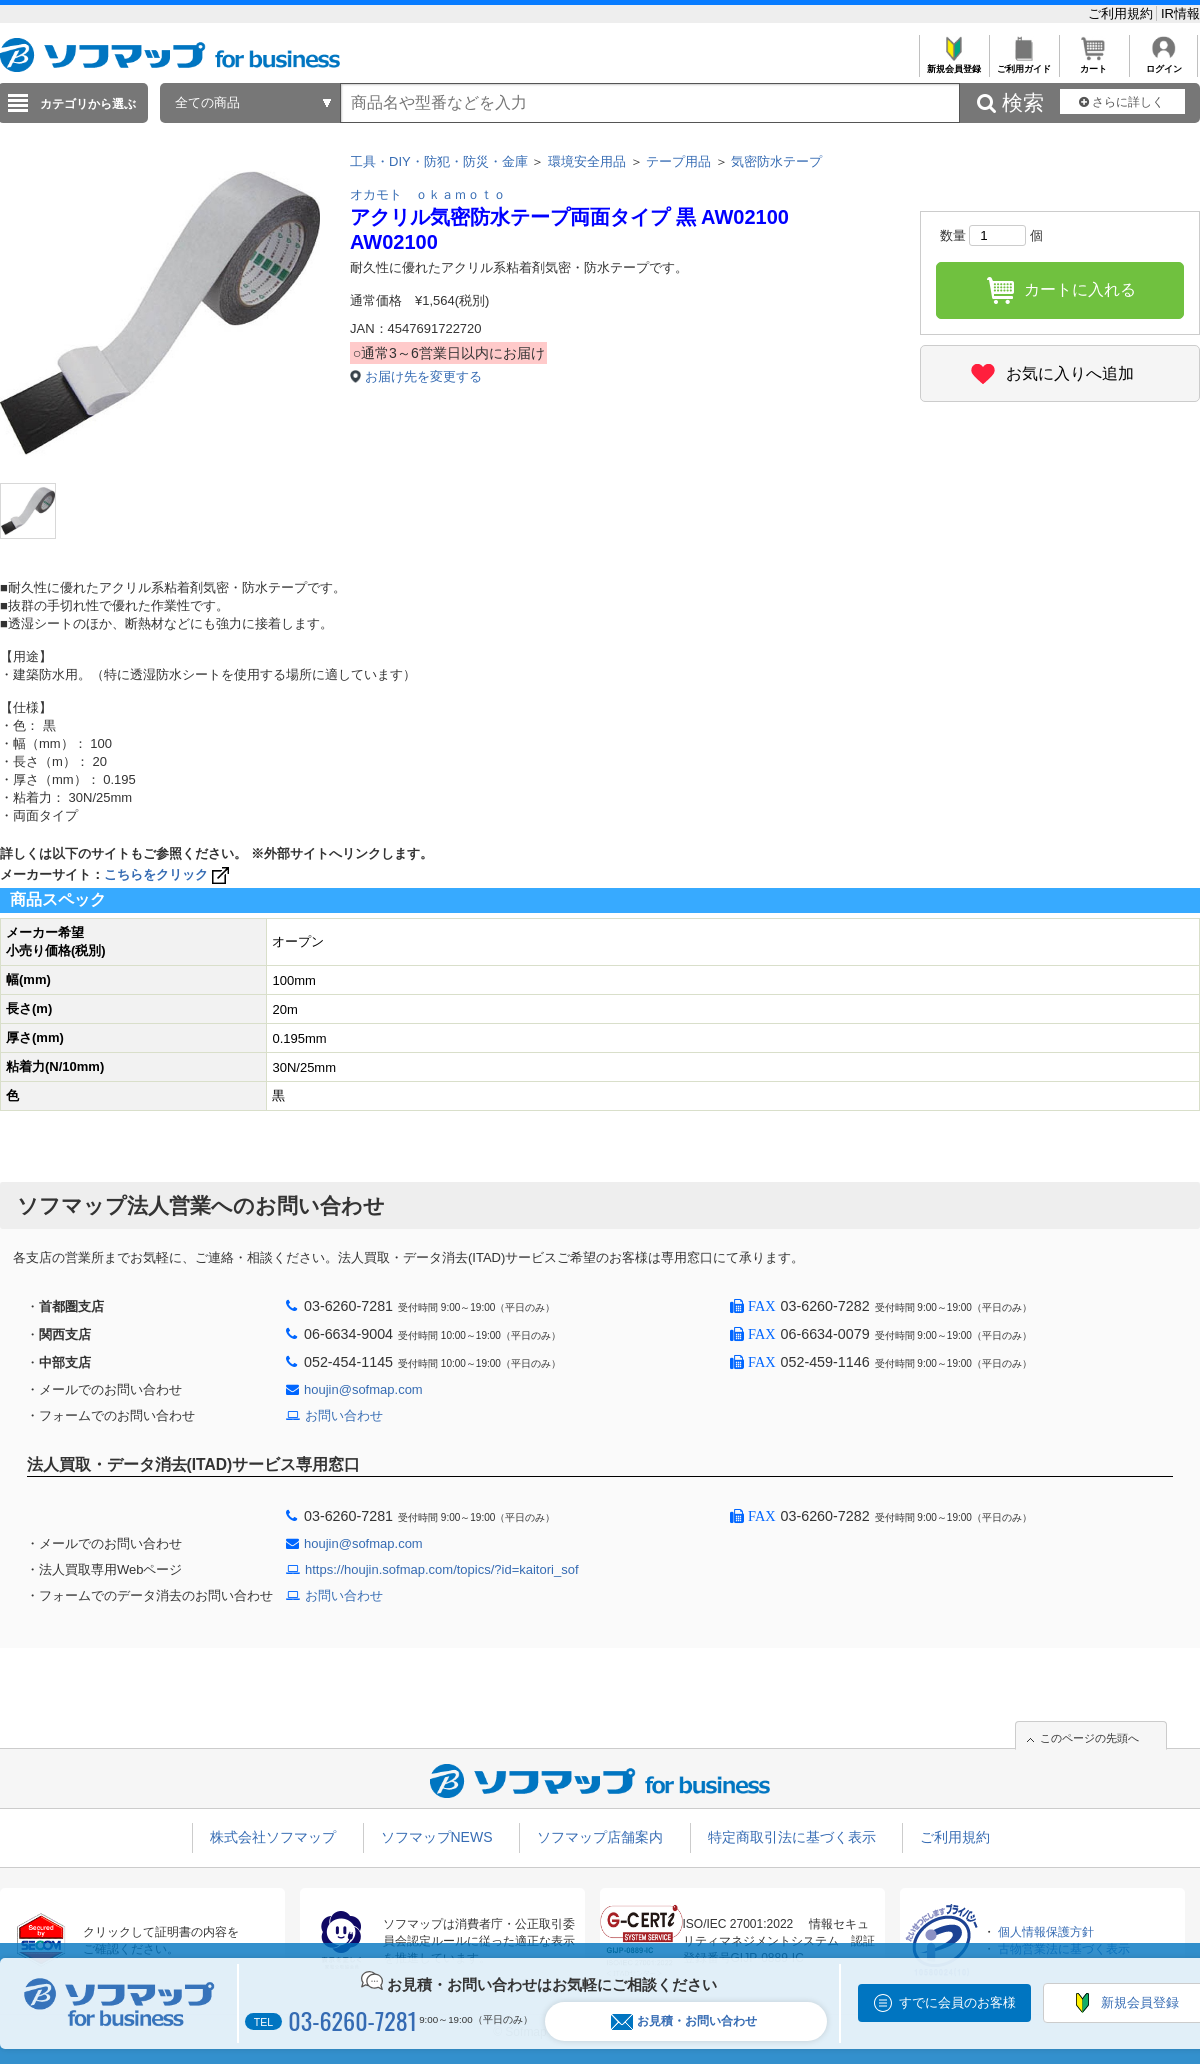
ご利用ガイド (1023, 63)
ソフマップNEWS (437, 1837)
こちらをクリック (168, 874)
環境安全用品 (587, 161)
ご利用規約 (1122, 13)
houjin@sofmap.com (363, 1389)
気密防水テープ (776, 161)
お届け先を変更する (423, 376)
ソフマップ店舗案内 (600, 1837)
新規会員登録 (953, 63)
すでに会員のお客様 (957, 2002)
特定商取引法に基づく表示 (792, 1837)
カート (1093, 63)
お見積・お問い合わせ (684, 2021)
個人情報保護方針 (1046, 1932)
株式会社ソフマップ (273, 1837)
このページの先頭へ (1089, 1738)
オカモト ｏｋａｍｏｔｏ (428, 194)
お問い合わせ (344, 1415)
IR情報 (1180, 13)
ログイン (1163, 63)
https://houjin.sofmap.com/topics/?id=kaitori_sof (442, 1569)
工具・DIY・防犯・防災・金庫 (439, 161)
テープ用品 (678, 161)
